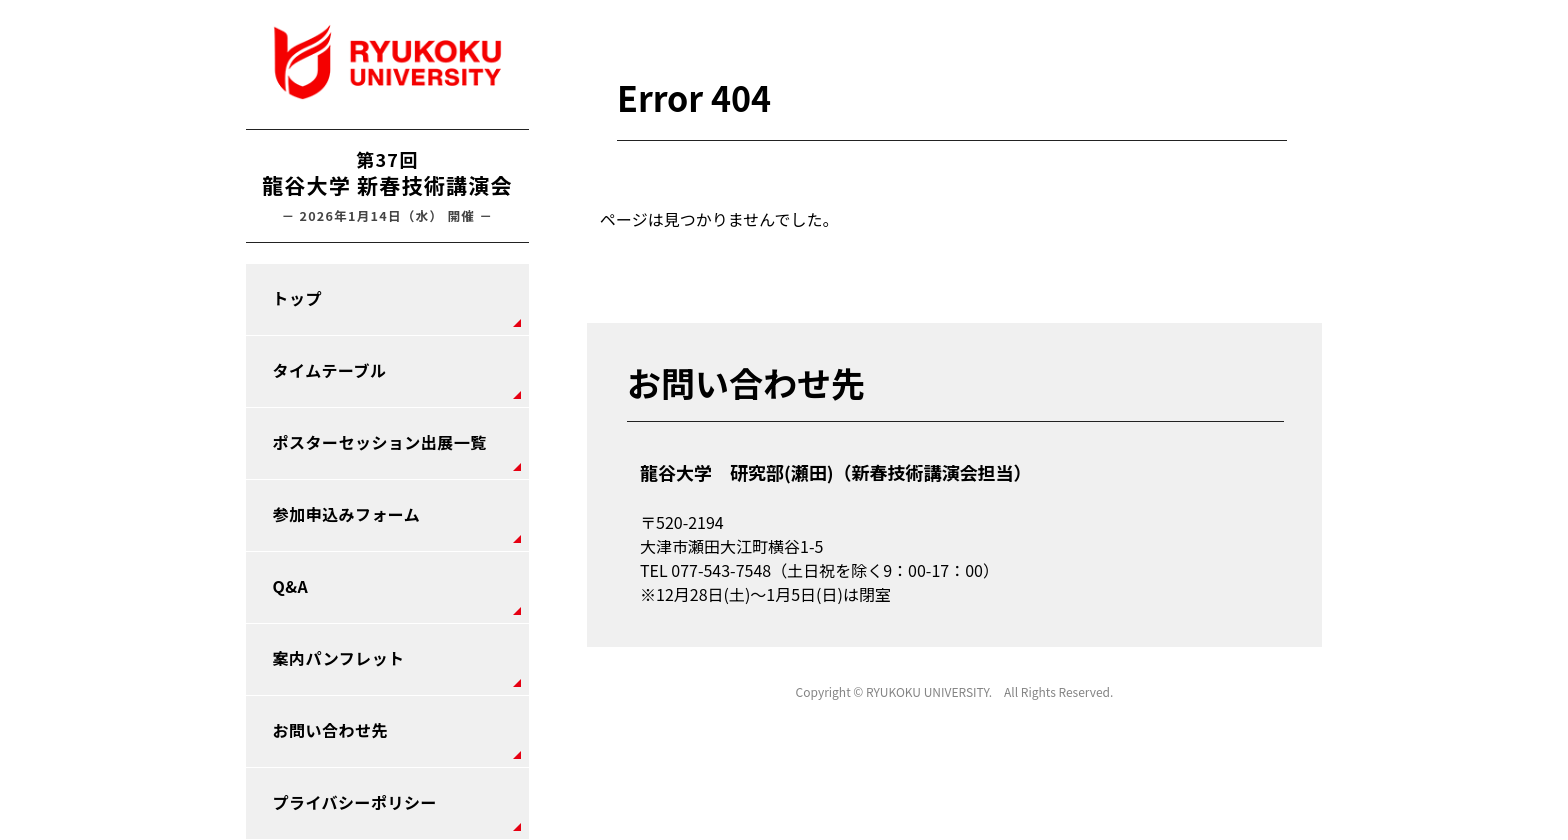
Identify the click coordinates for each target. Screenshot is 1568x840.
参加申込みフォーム (347, 514)
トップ (297, 298)
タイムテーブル (330, 370)
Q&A (291, 586)
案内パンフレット (339, 658)
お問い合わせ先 (330, 730)
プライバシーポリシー (355, 802)
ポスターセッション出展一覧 (380, 442)
